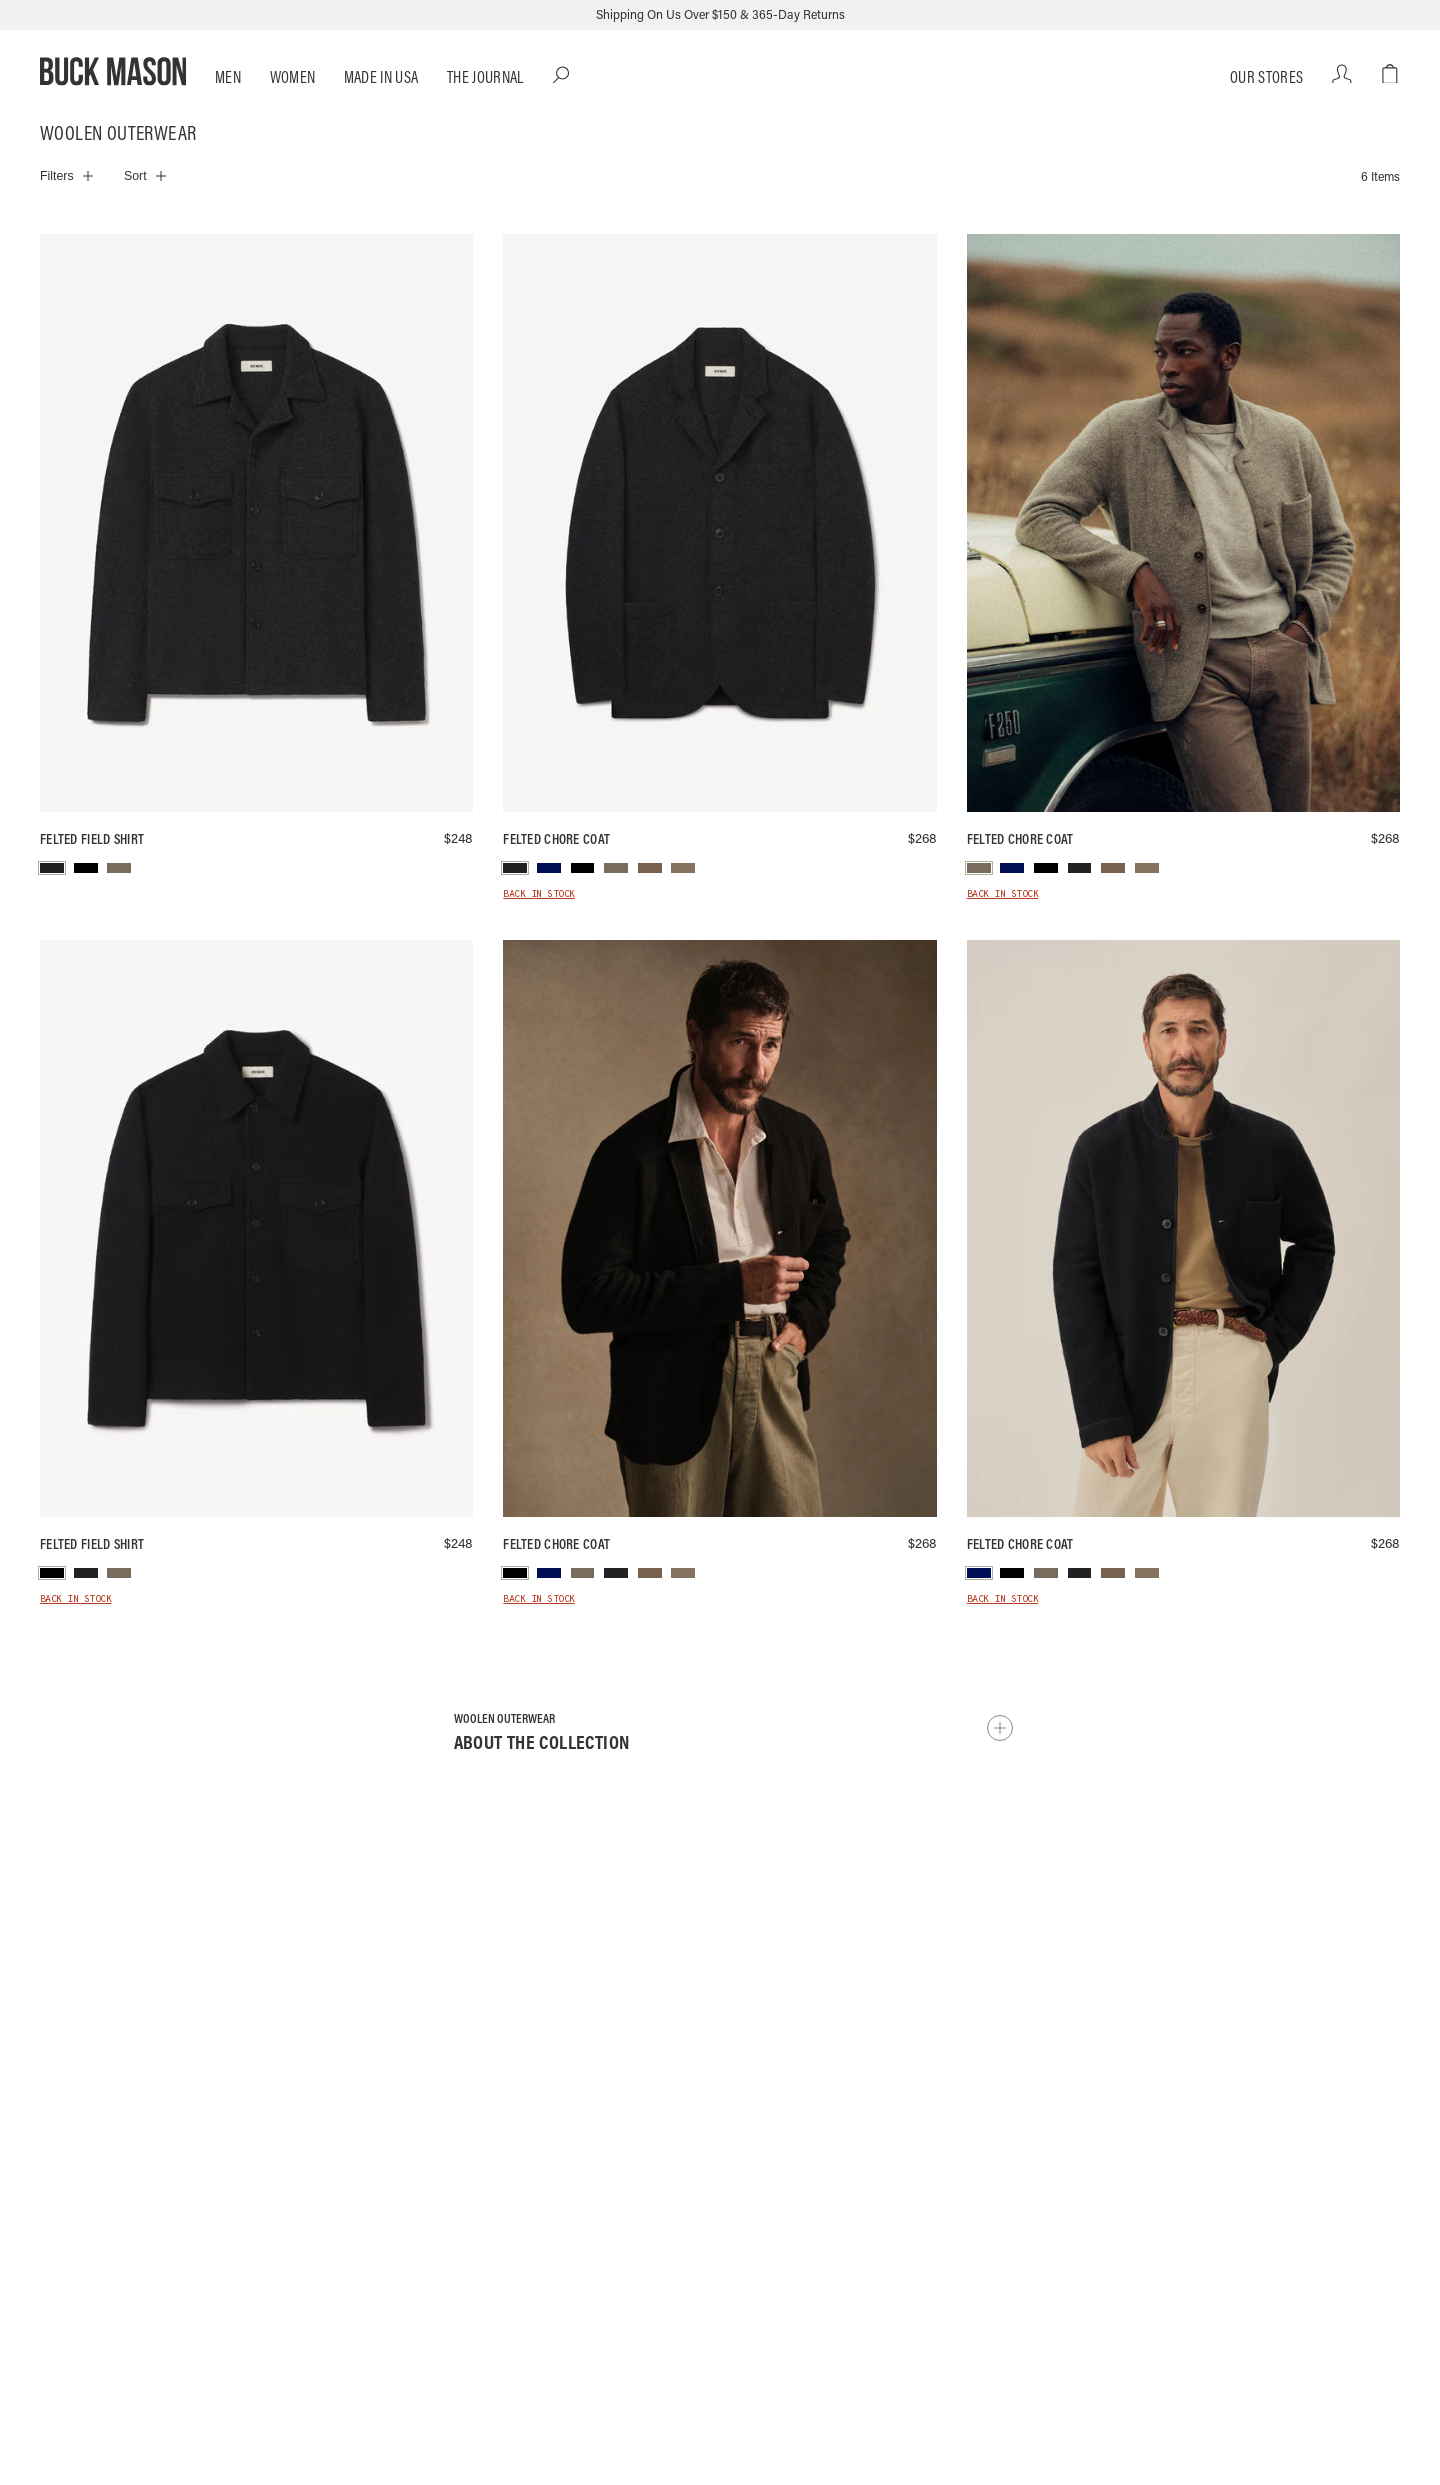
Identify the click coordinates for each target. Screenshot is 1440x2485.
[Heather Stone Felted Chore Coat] (1183, 523)
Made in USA (381, 77)
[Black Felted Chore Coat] (719, 1229)
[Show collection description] (1000, 1728)
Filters (57, 176)
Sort (135, 176)
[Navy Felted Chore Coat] (1183, 1229)
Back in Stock (539, 895)
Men (228, 77)
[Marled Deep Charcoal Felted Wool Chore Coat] (719, 523)
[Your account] (1342, 75)
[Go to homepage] (113, 71)
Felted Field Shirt (92, 839)
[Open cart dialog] (1390, 75)
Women (293, 77)
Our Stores (1266, 77)
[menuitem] (52, 868)
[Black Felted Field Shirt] (256, 1229)
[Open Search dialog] (562, 75)
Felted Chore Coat (556, 839)
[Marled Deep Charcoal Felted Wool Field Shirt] (256, 523)
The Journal (485, 77)
